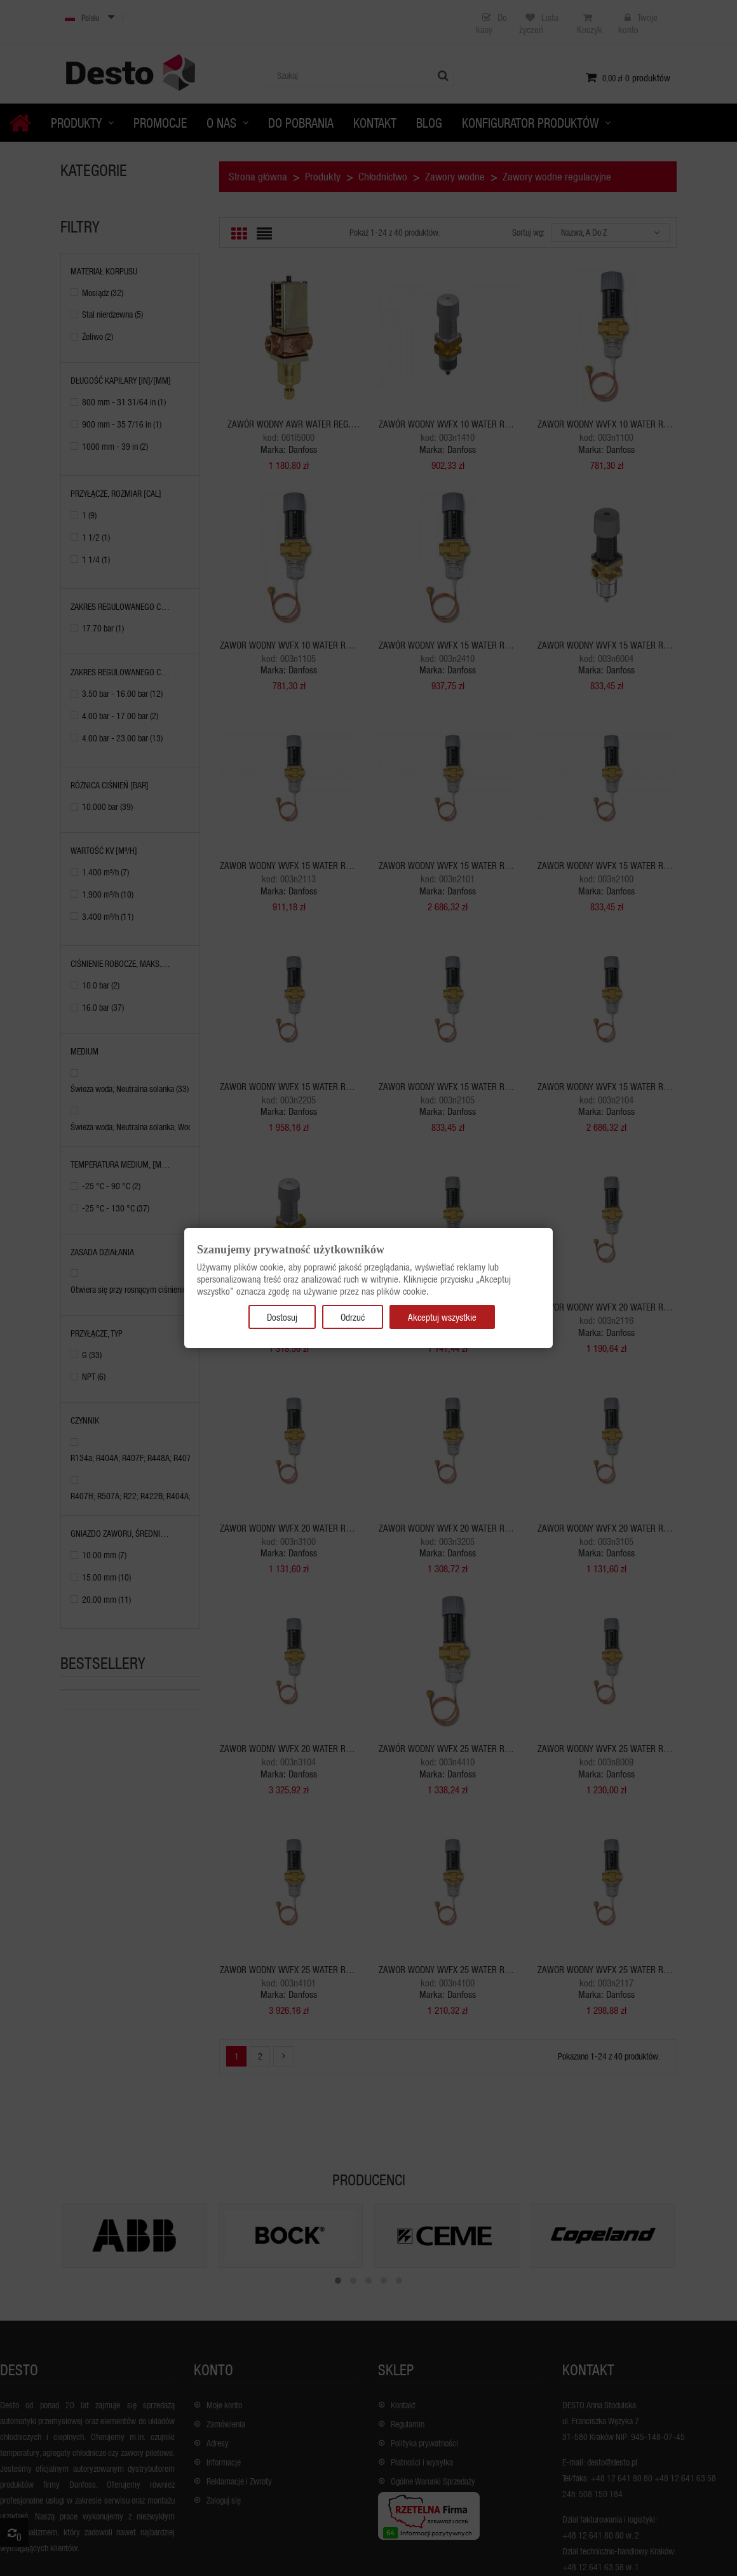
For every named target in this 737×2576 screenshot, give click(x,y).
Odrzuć (353, 1317)
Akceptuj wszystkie (442, 1317)
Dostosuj (282, 1317)
